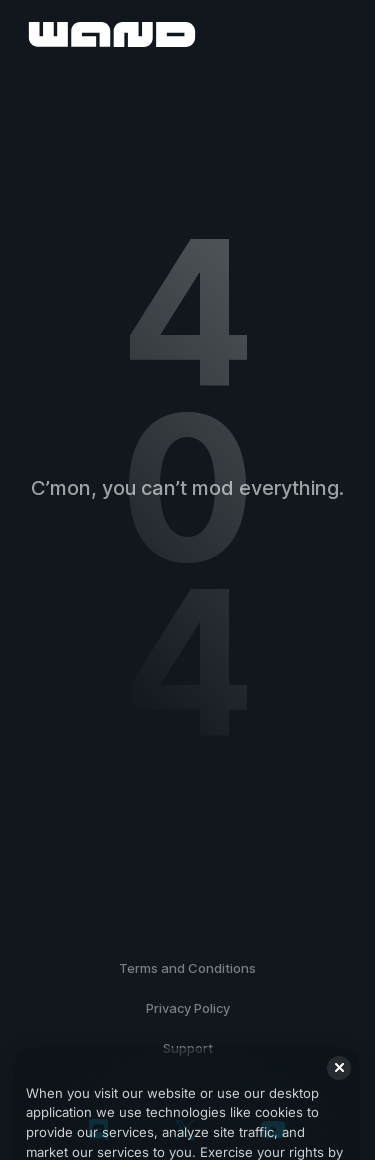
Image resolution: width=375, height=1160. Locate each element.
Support (188, 1048)
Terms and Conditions (187, 968)
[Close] (339, 1081)
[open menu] (337, 34)
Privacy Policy (188, 1008)
